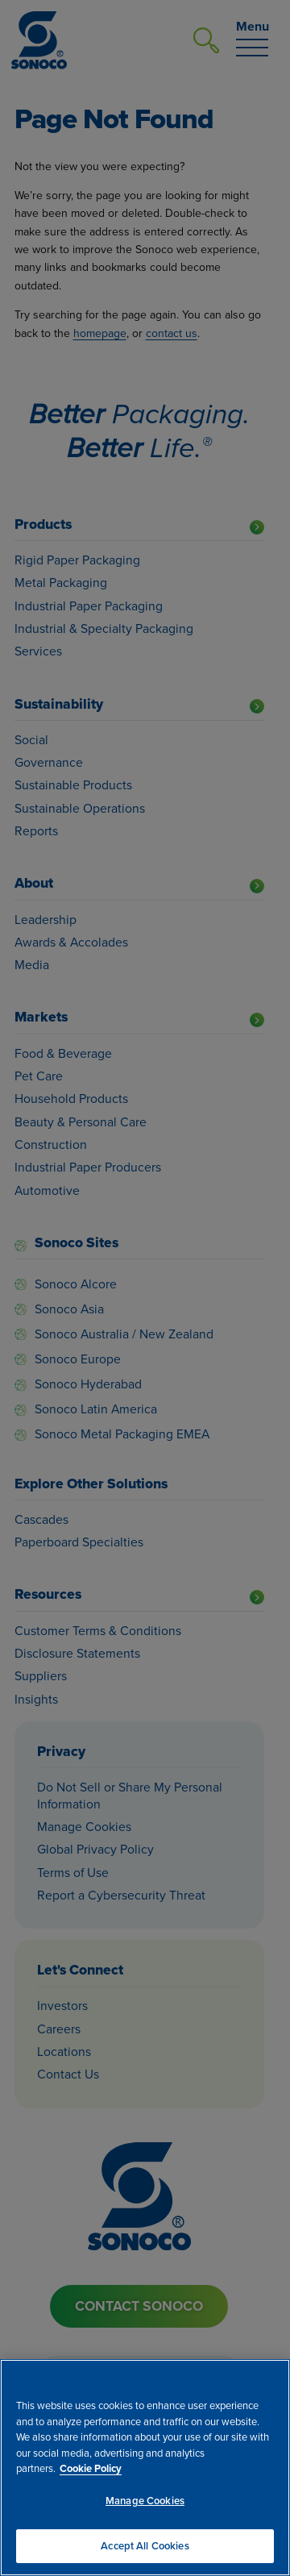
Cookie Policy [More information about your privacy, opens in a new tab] (91, 2468)
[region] (145, 2467)
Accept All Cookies (144, 2545)
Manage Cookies (145, 2500)
